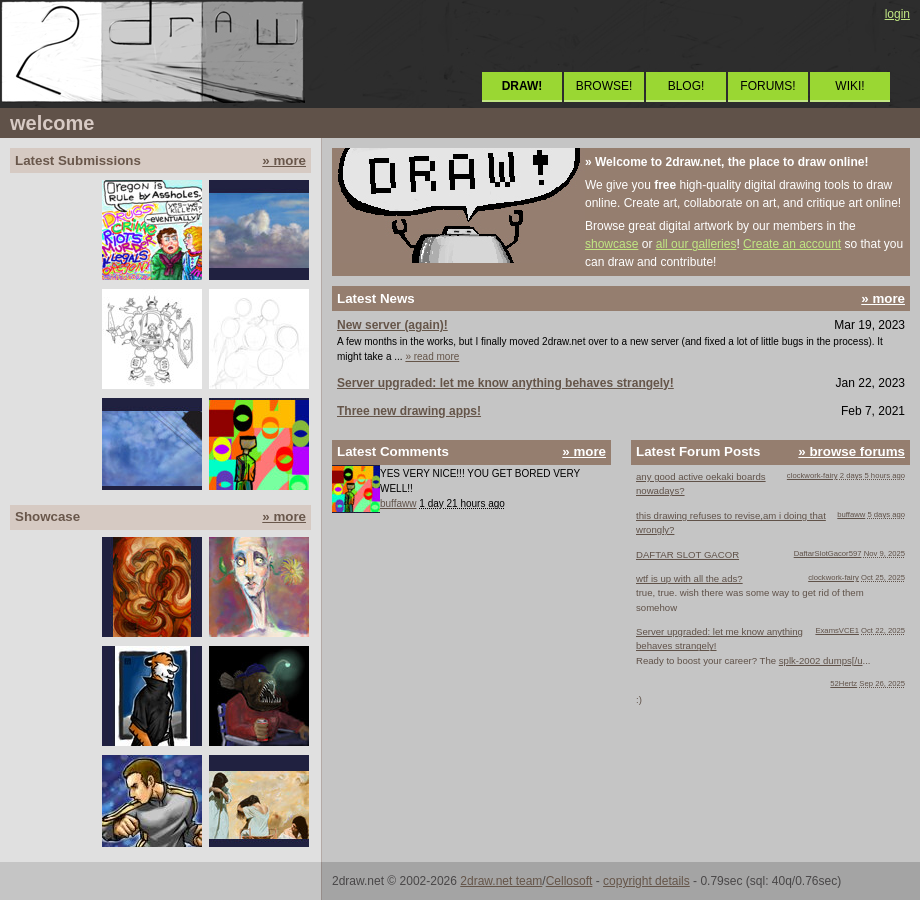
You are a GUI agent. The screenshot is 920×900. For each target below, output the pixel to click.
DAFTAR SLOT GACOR (687, 554)
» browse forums (851, 451)
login (897, 14)
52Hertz (843, 683)
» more (284, 160)
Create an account (792, 244)
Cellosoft (569, 881)
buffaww (398, 503)
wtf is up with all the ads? (689, 578)
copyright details (646, 881)
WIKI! (849, 86)
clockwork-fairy (812, 475)
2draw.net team (501, 881)
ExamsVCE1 (837, 630)
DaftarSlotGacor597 (828, 553)
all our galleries (696, 244)
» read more (432, 356)
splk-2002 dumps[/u (821, 660)
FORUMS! (767, 86)
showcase (611, 244)
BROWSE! (604, 86)
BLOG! (686, 86)
